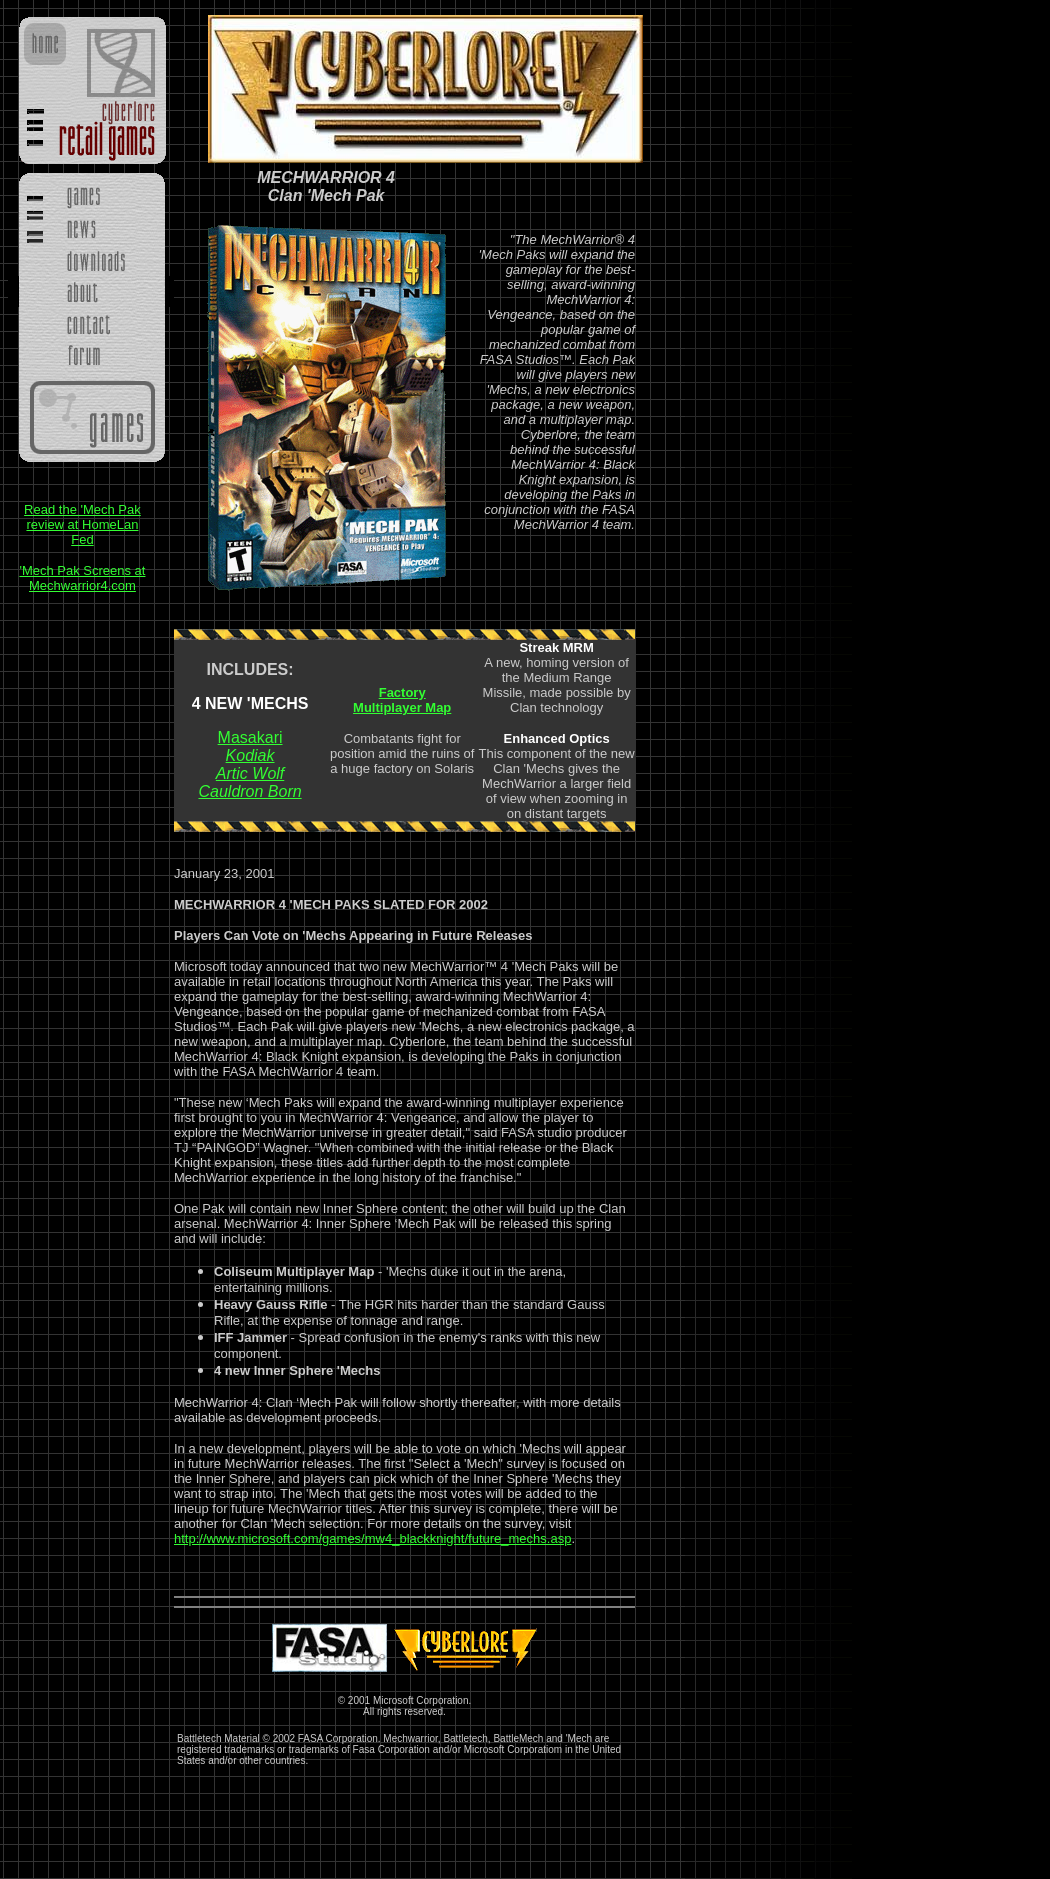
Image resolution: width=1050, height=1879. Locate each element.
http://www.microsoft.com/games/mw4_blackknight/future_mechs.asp (372, 1538)
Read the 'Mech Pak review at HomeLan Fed (82, 524)
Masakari (250, 737)
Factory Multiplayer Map (402, 700)
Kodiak (250, 755)
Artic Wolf (250, 773)
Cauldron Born (249, 791)
